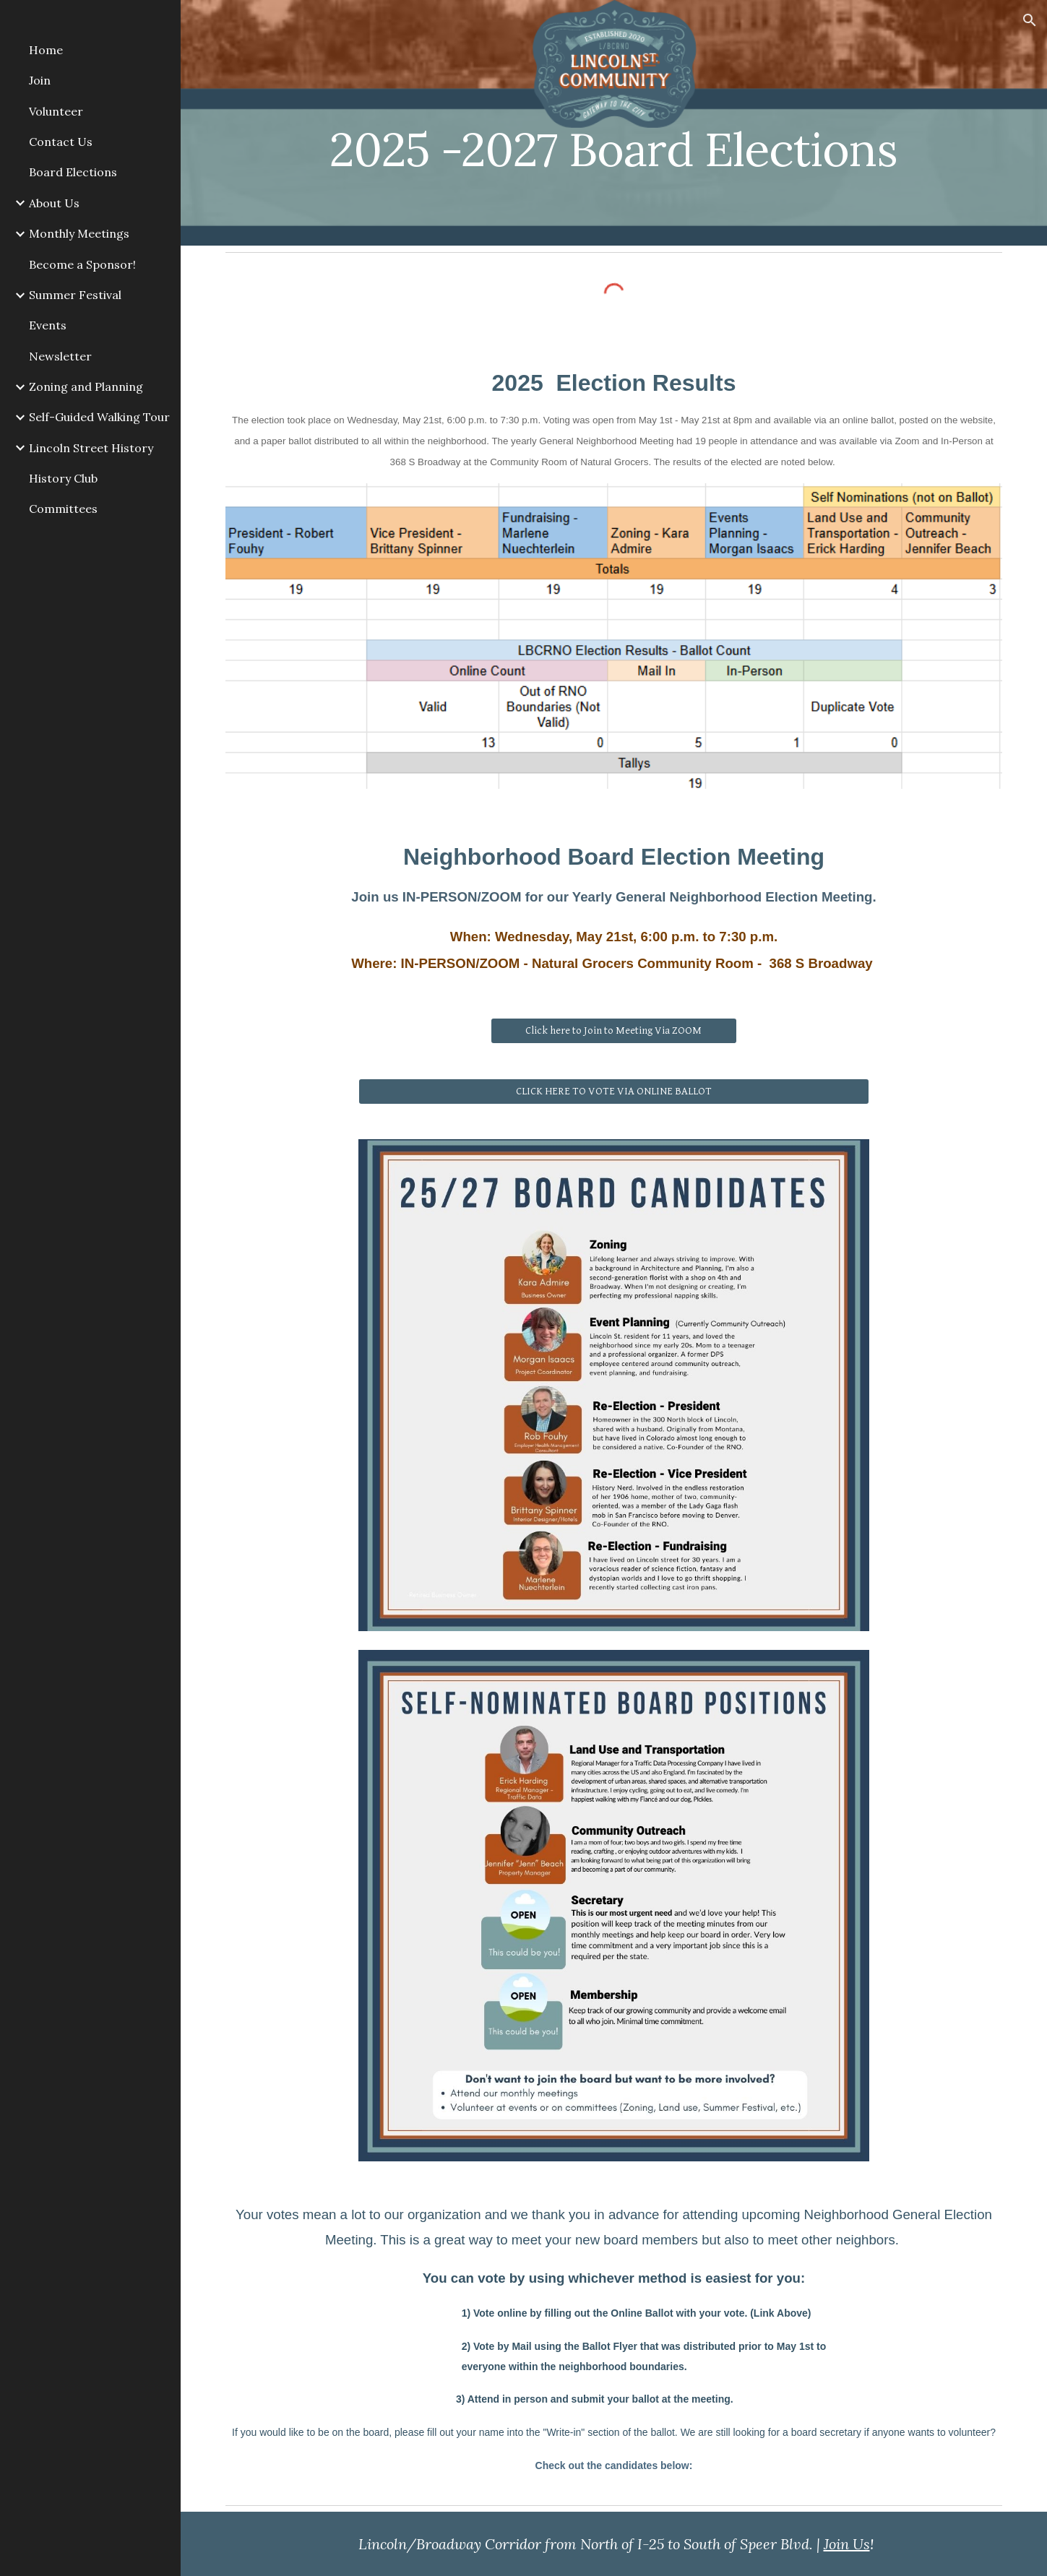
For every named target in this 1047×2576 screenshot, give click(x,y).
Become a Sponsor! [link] (82, 264)
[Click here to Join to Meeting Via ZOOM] (613, 1030)
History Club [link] (63, 478)
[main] (614, 122)
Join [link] (40, 80)
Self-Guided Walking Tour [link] (99, 417)
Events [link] (47, 325)
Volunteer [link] (56, 111)
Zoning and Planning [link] (86, 386)
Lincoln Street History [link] (91, 448)
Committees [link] (63, 508)
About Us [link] (54, 203)
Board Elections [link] (73, 172)
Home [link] (46, 50)
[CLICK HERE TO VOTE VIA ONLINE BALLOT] (614, 1090)
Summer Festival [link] (75, 295)
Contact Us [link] (60, 141)
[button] (1029, 20)
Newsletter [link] (60, 356)
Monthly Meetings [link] (79, 233)
